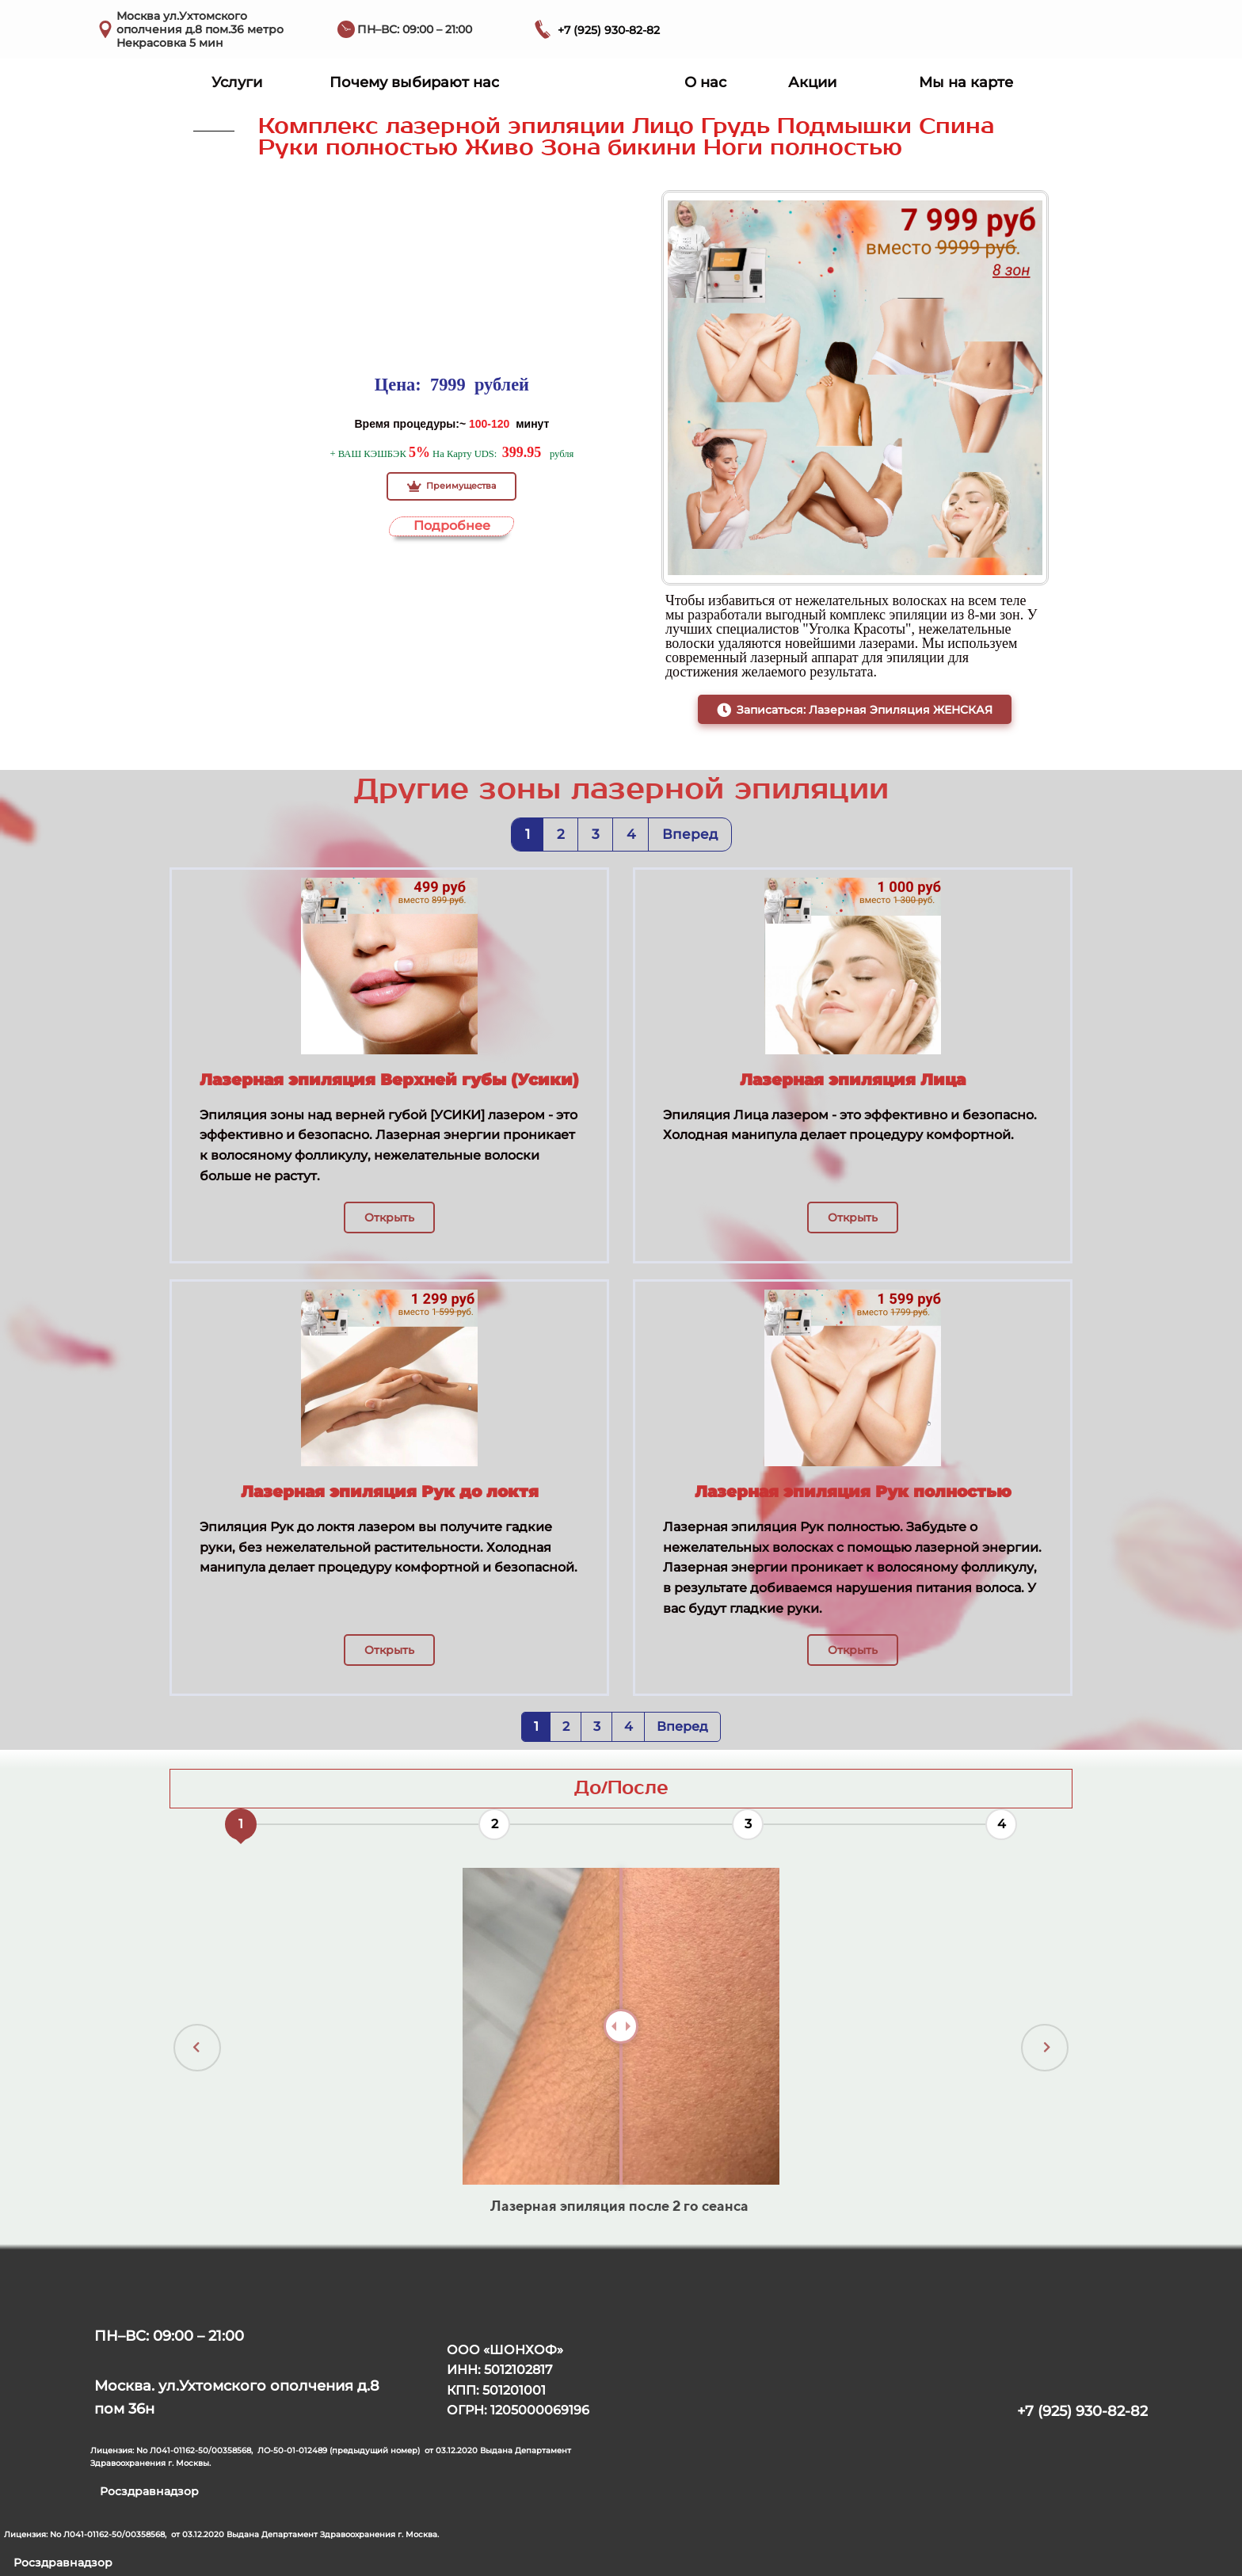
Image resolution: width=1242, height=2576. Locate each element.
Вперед (690, 834)
